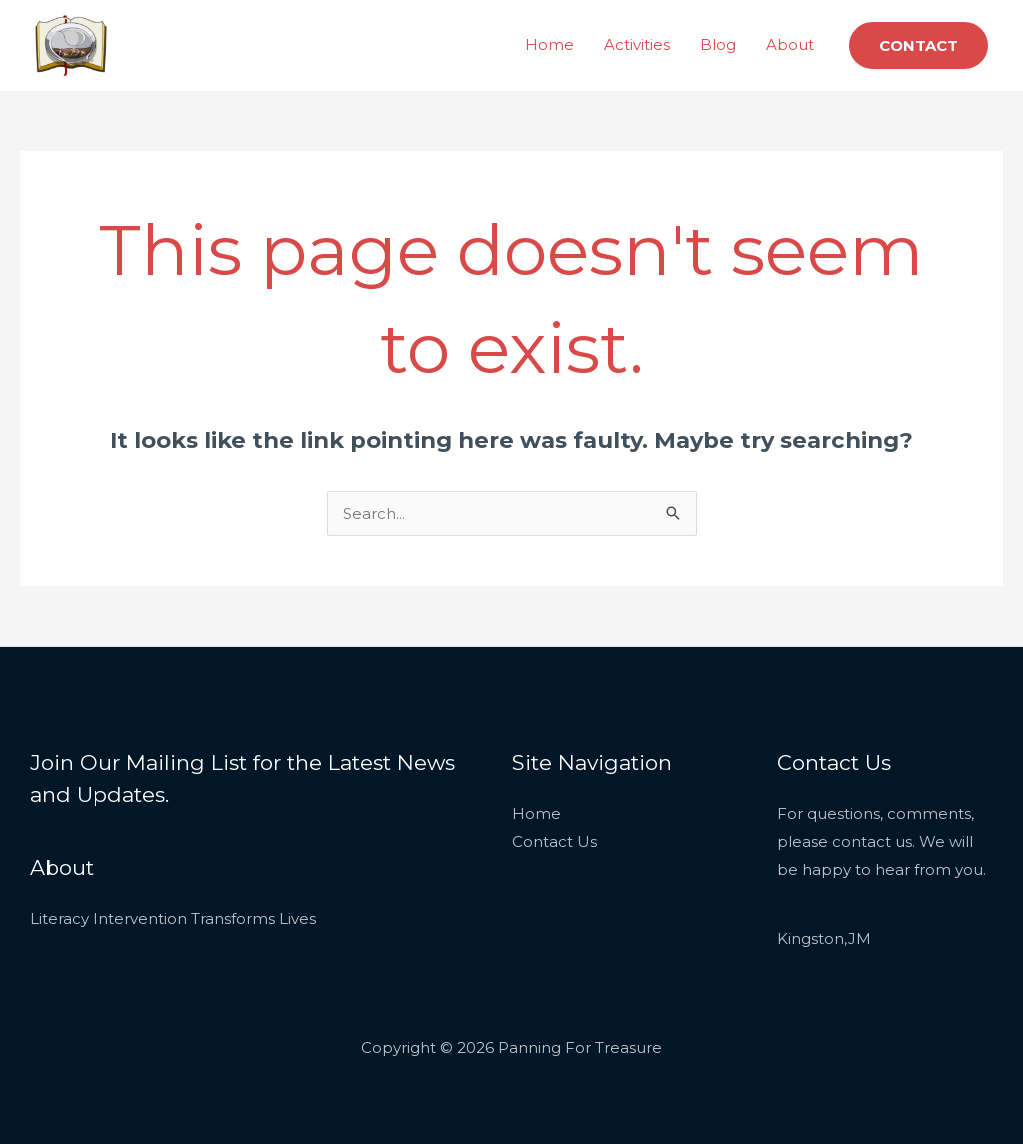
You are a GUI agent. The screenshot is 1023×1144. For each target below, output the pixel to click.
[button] (918, 45)
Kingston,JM (824, 938)
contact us (872, 841)
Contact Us (554, 841)
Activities (637, 44)
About (790, 44)
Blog (718, 44)
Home (549, 44)
